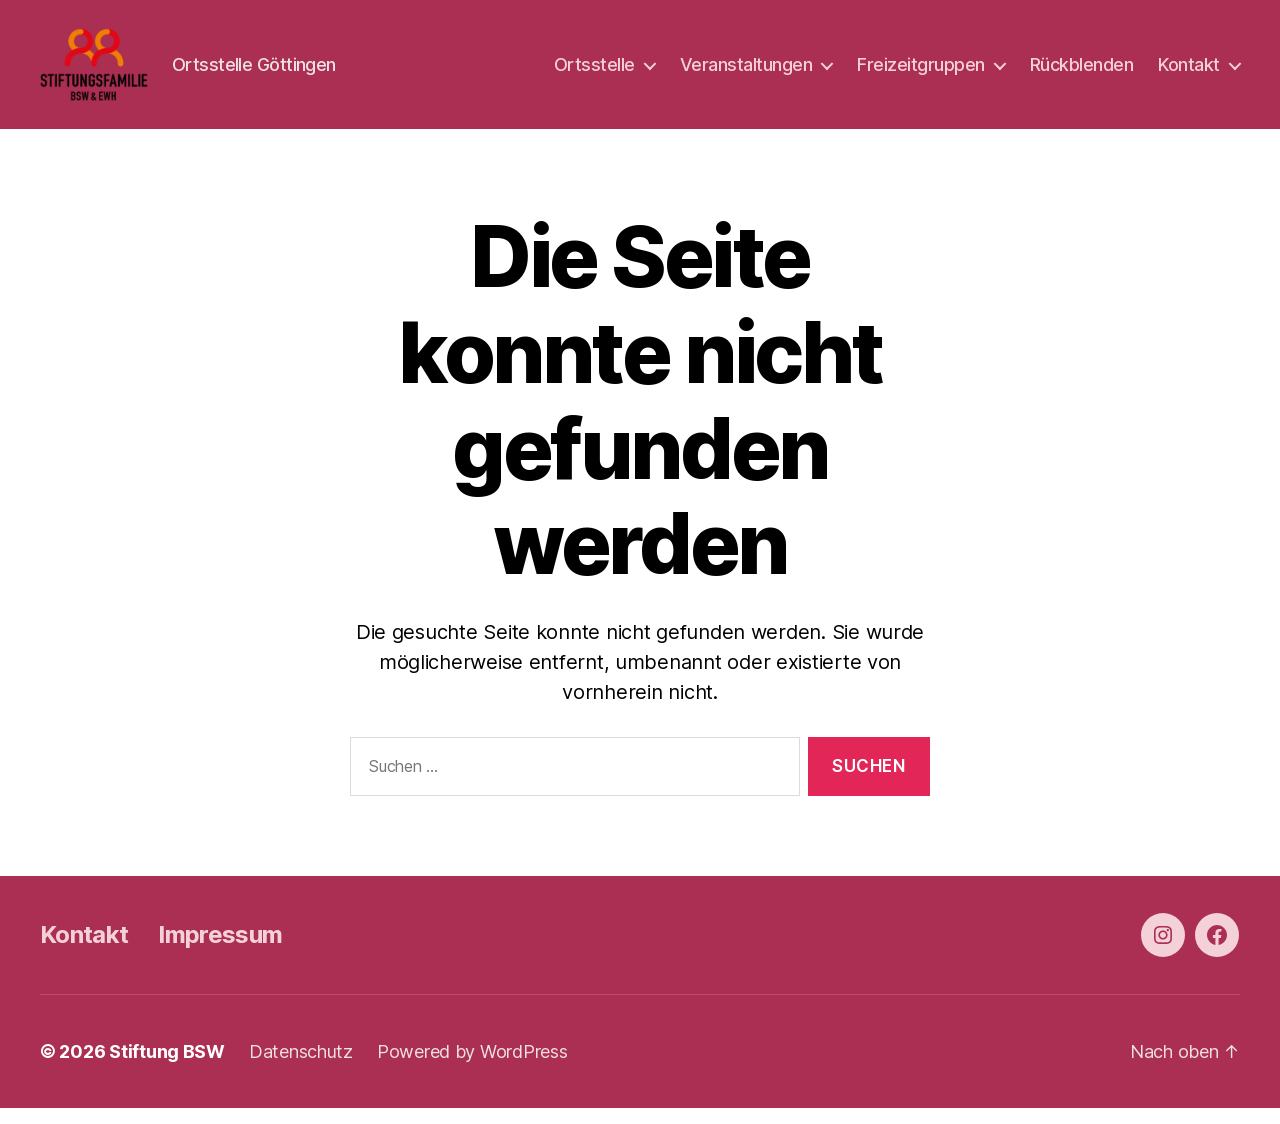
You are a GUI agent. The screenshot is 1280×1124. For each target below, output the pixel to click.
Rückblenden (1082, 72)
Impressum (220, 950)
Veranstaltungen (746, 72)
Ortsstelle (594, 72)
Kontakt (1189, 72)
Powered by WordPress (472, 1067)
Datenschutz (301, 1067)
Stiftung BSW (167, 1067)
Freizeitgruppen (921, 72)
